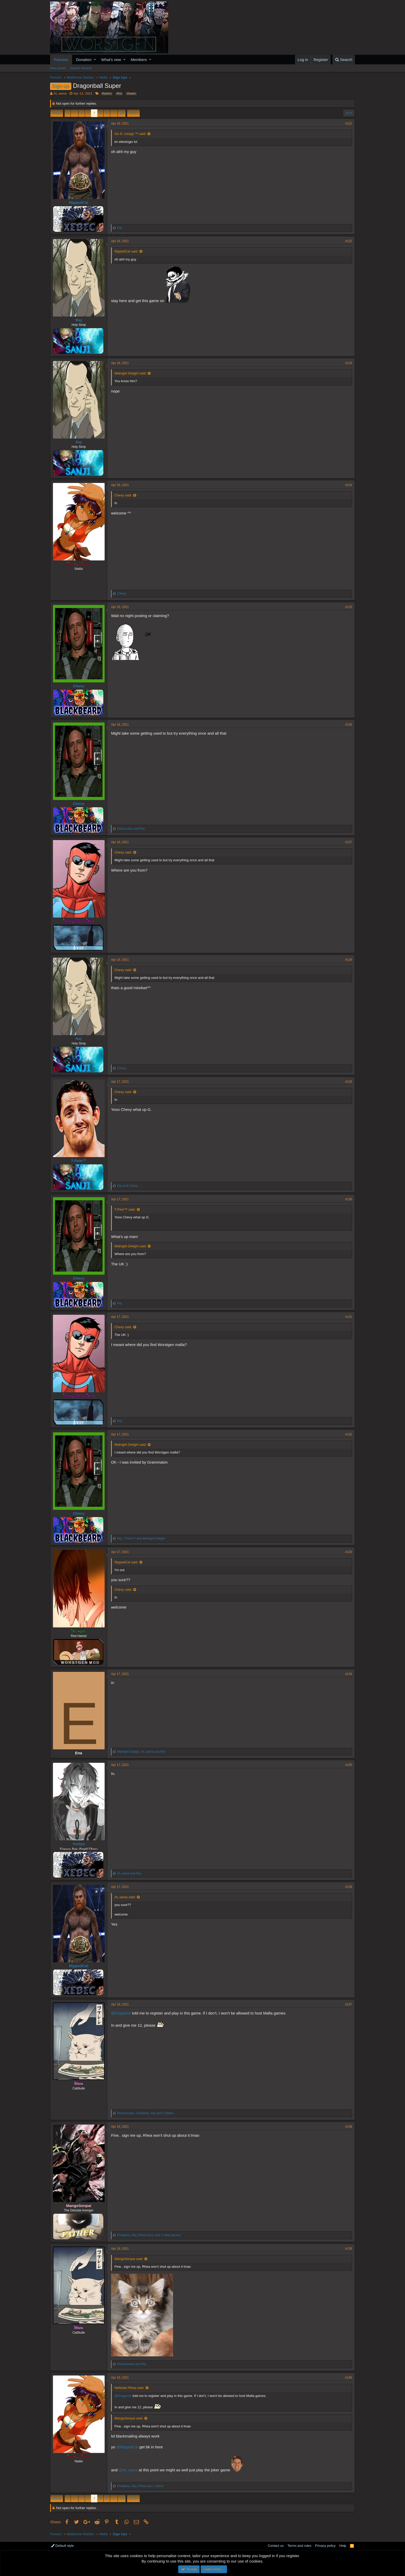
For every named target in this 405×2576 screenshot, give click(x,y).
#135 (348, 1765)
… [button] (74, 113)
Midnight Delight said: (130, 373)
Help (342, 2546)
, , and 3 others (145, 2113)
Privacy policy (325, 2546)
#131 (348, 1317)
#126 (348, 724)
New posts (58, 68)
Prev (57, 113)
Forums (61, 59)
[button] (94, 59)
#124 (348, 485)
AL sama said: (125, 1897)
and (131, 829)
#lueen (131, 93)
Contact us (276, 2546)
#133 (348, 1552)
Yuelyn (78, 1844)
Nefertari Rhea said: (129, 2388)
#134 (348, 1674)
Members (139, 59)
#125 (348, 607)
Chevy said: (123, 495)
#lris (119, 93)
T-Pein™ (78, 1160)
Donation (83, 59)
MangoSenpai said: (128, 2259)
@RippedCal (127, 2447)
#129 (348, 1081)
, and (141, 1538)
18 (121, 113)
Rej (79, 320)
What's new (111, 59)
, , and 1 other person (149, 2235)
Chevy (78, 686)
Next (132, 113)
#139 (348, 2248)
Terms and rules (299, 2546)
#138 (348, 2126)
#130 (348, 1199)
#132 (348, 1434)
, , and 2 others (140, 2486)
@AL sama (128, 2470)
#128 (348, 960)
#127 (348, 842)
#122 (348, 241)
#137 (348, 2004)
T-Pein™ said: (125, 1209)
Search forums (81, 68)
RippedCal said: (126, 251)
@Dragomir (121, 2013)
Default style (62, 2546)
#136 (348, 1887)
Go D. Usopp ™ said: (130, 134)
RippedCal (78, 202)
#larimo (107, 93)
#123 (348, 363)
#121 (348, 123)
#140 (348, 2377)
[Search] (343, 59)
